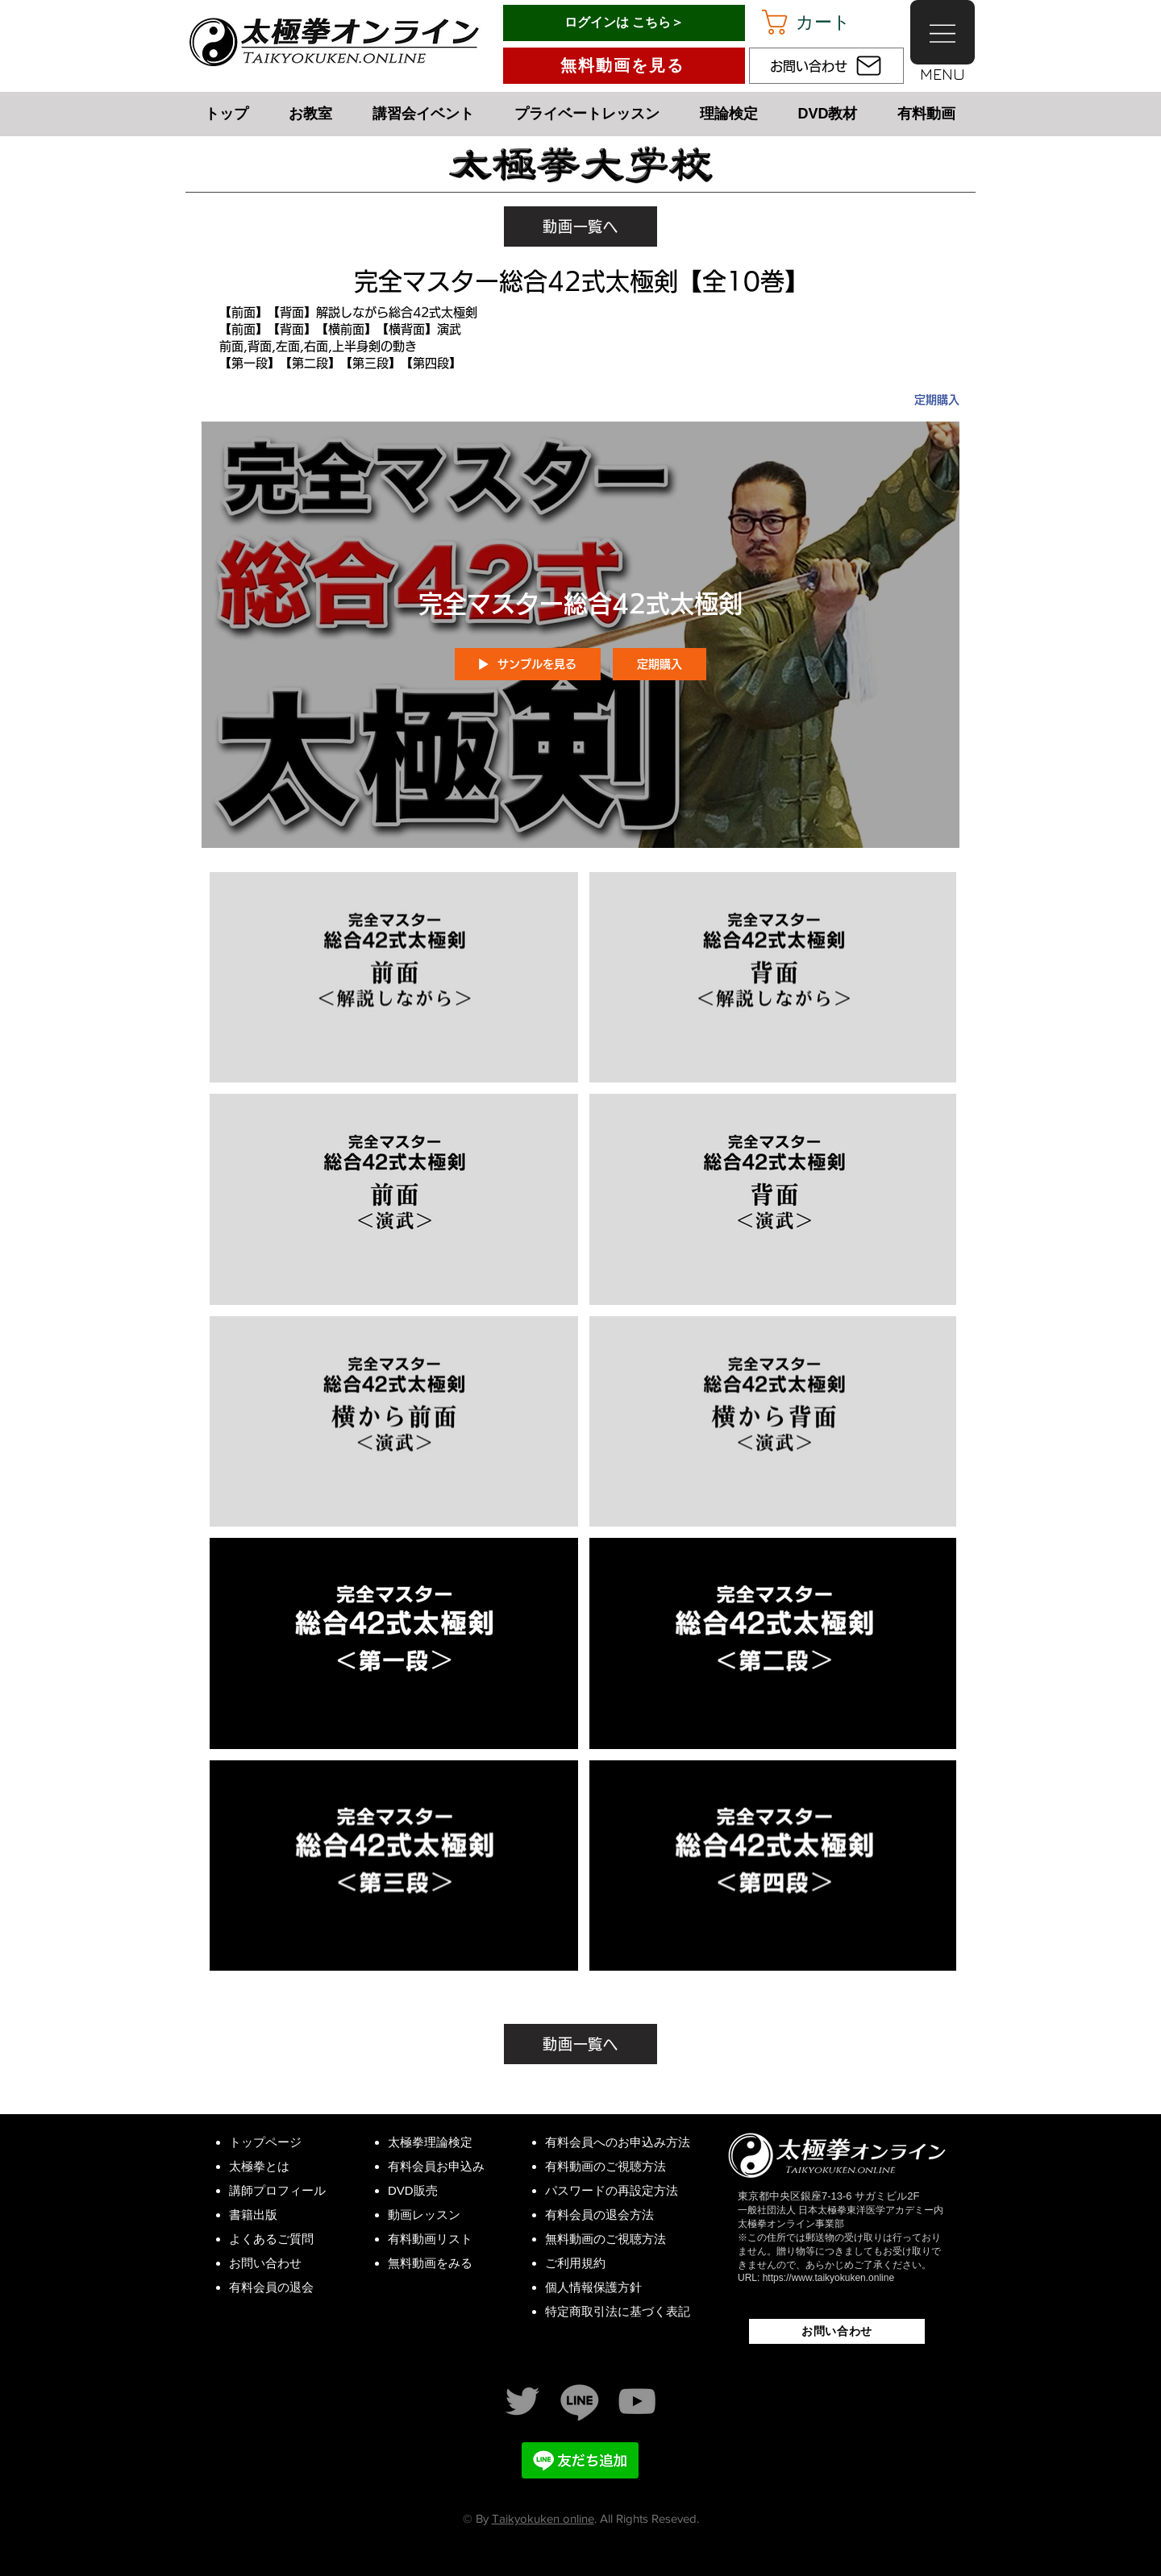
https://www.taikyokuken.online (828, 2277)
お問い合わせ (265, 2263)
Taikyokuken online (543, 2518)
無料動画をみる (430, 2263)
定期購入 (936, 399)
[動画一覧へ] (580, 226)
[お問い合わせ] (826, 66)
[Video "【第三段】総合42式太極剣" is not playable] (394, 1866)
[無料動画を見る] (624, 66)
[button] (822, 22)
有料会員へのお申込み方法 (617, 2142)
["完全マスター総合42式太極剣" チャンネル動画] (580, 1425)
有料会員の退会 (271, 2287)
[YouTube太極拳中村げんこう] (637, 2401)
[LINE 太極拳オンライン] (579, 2401)
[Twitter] (522, 2401)
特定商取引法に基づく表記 (617, 2311)
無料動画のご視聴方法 (605, 2239)
